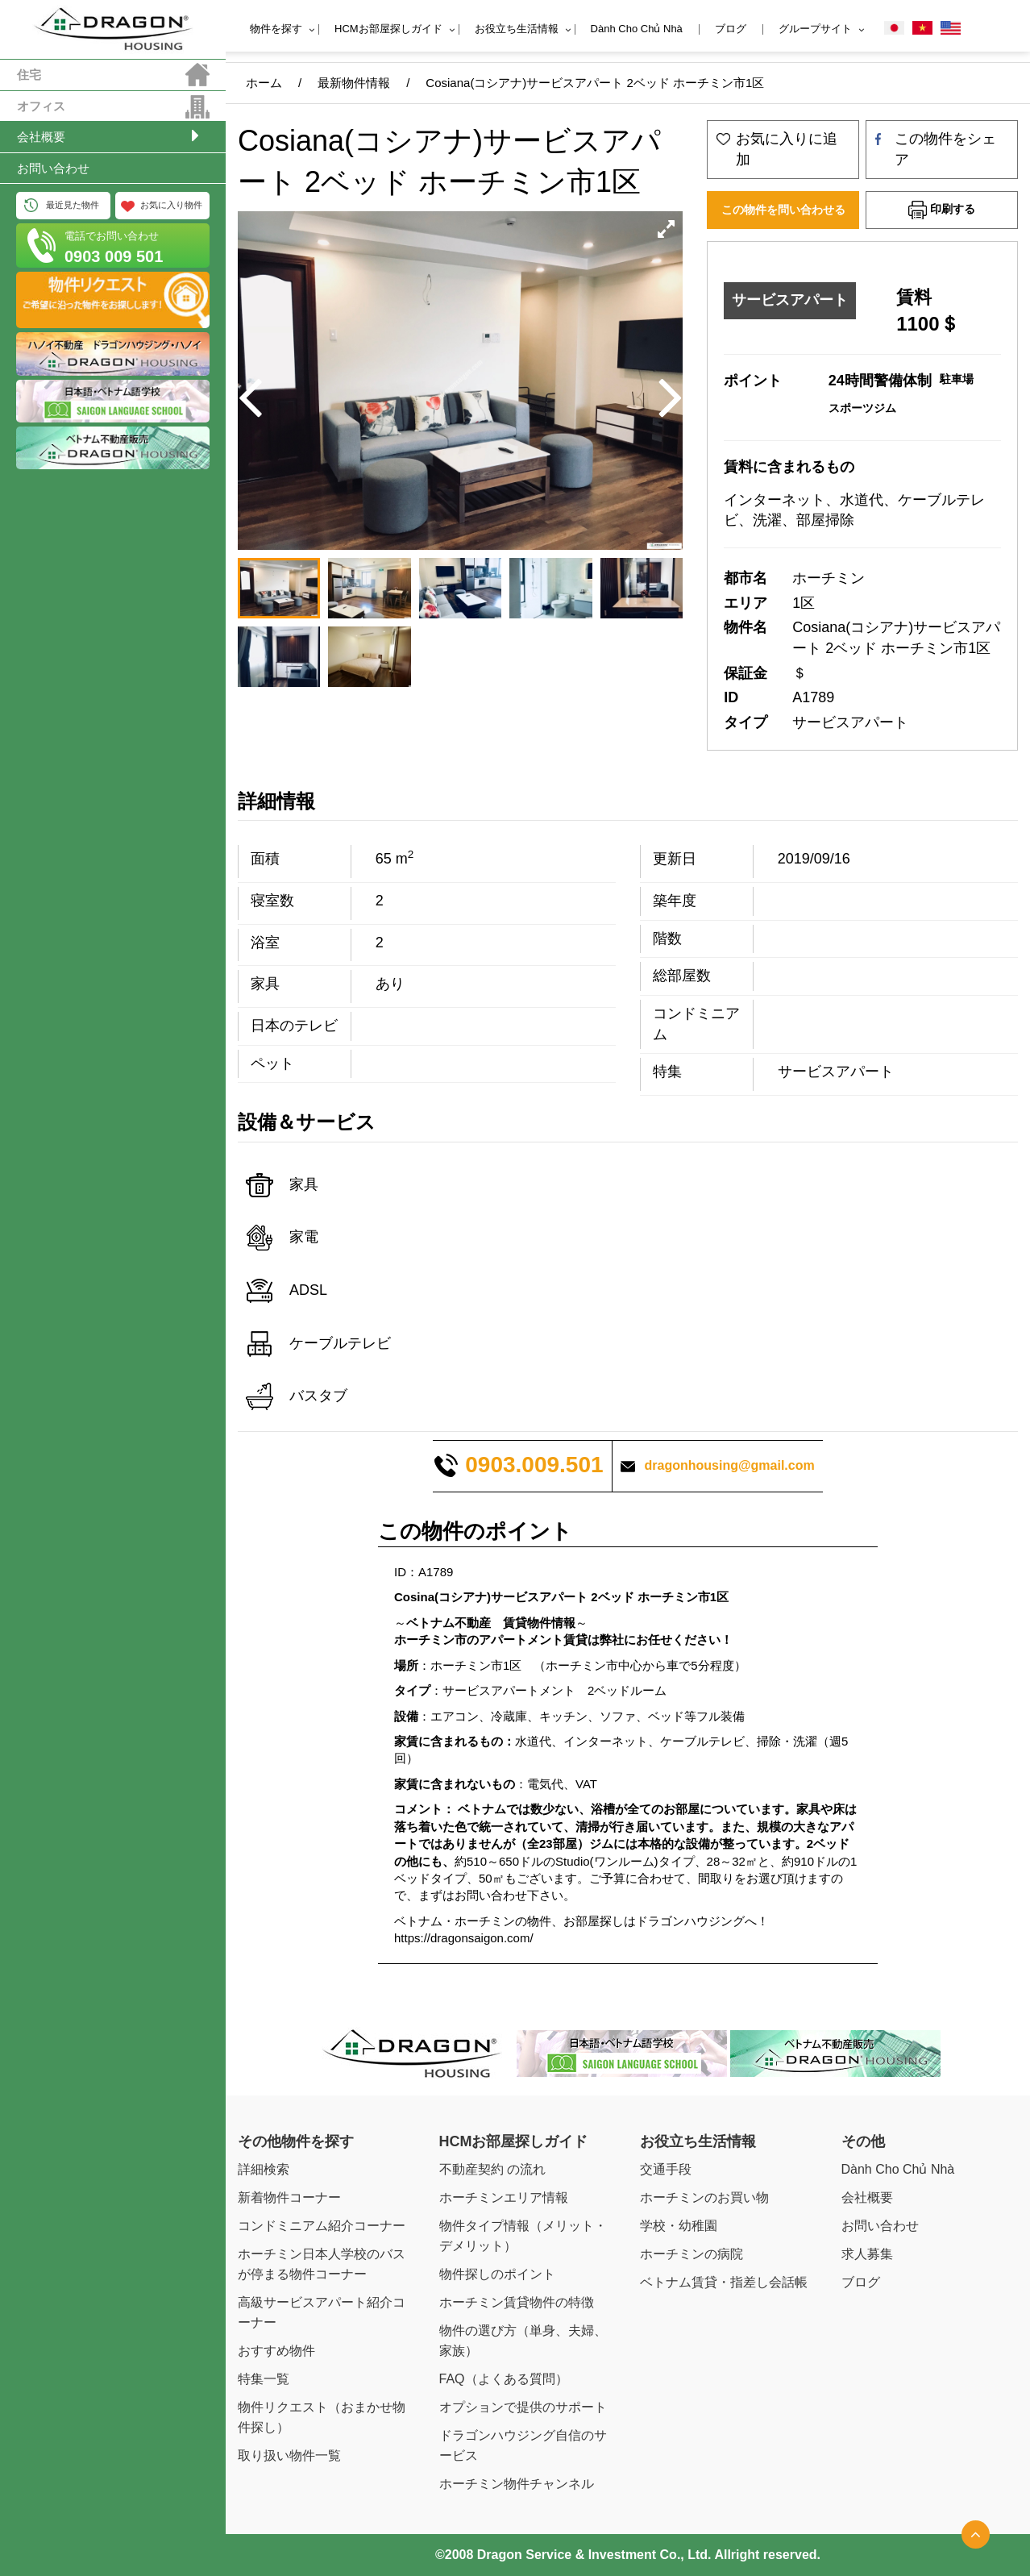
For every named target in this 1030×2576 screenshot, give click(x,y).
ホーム (264, 82)
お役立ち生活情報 (517, 29)
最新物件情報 (354, 82)
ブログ (730, 29)
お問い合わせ (53, 168)
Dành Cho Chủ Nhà (637, 29)
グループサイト (815, 29)
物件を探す (276, 29)
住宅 (29, 74)
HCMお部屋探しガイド (388, 29)
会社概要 (41, 137)
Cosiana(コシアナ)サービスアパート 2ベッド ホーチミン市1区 (595, 82)
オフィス (41, 106)
